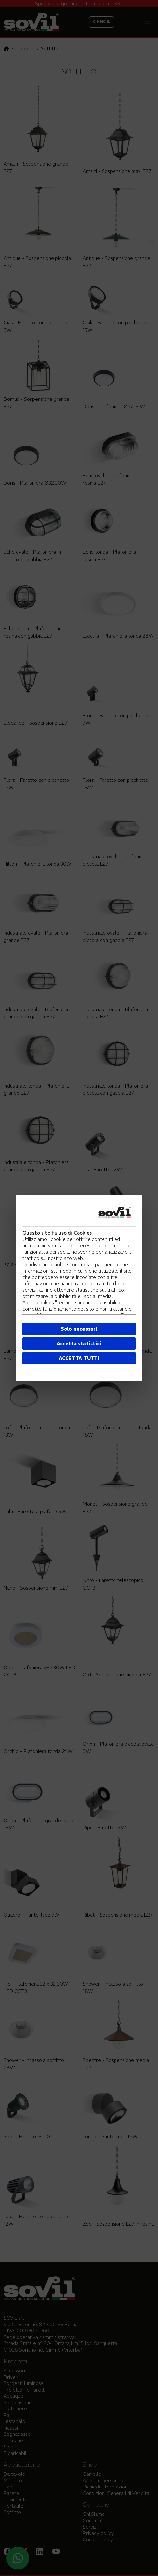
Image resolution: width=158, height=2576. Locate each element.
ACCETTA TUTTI (79, 1358)
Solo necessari (79, 1329)
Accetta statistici (79, 1343)
